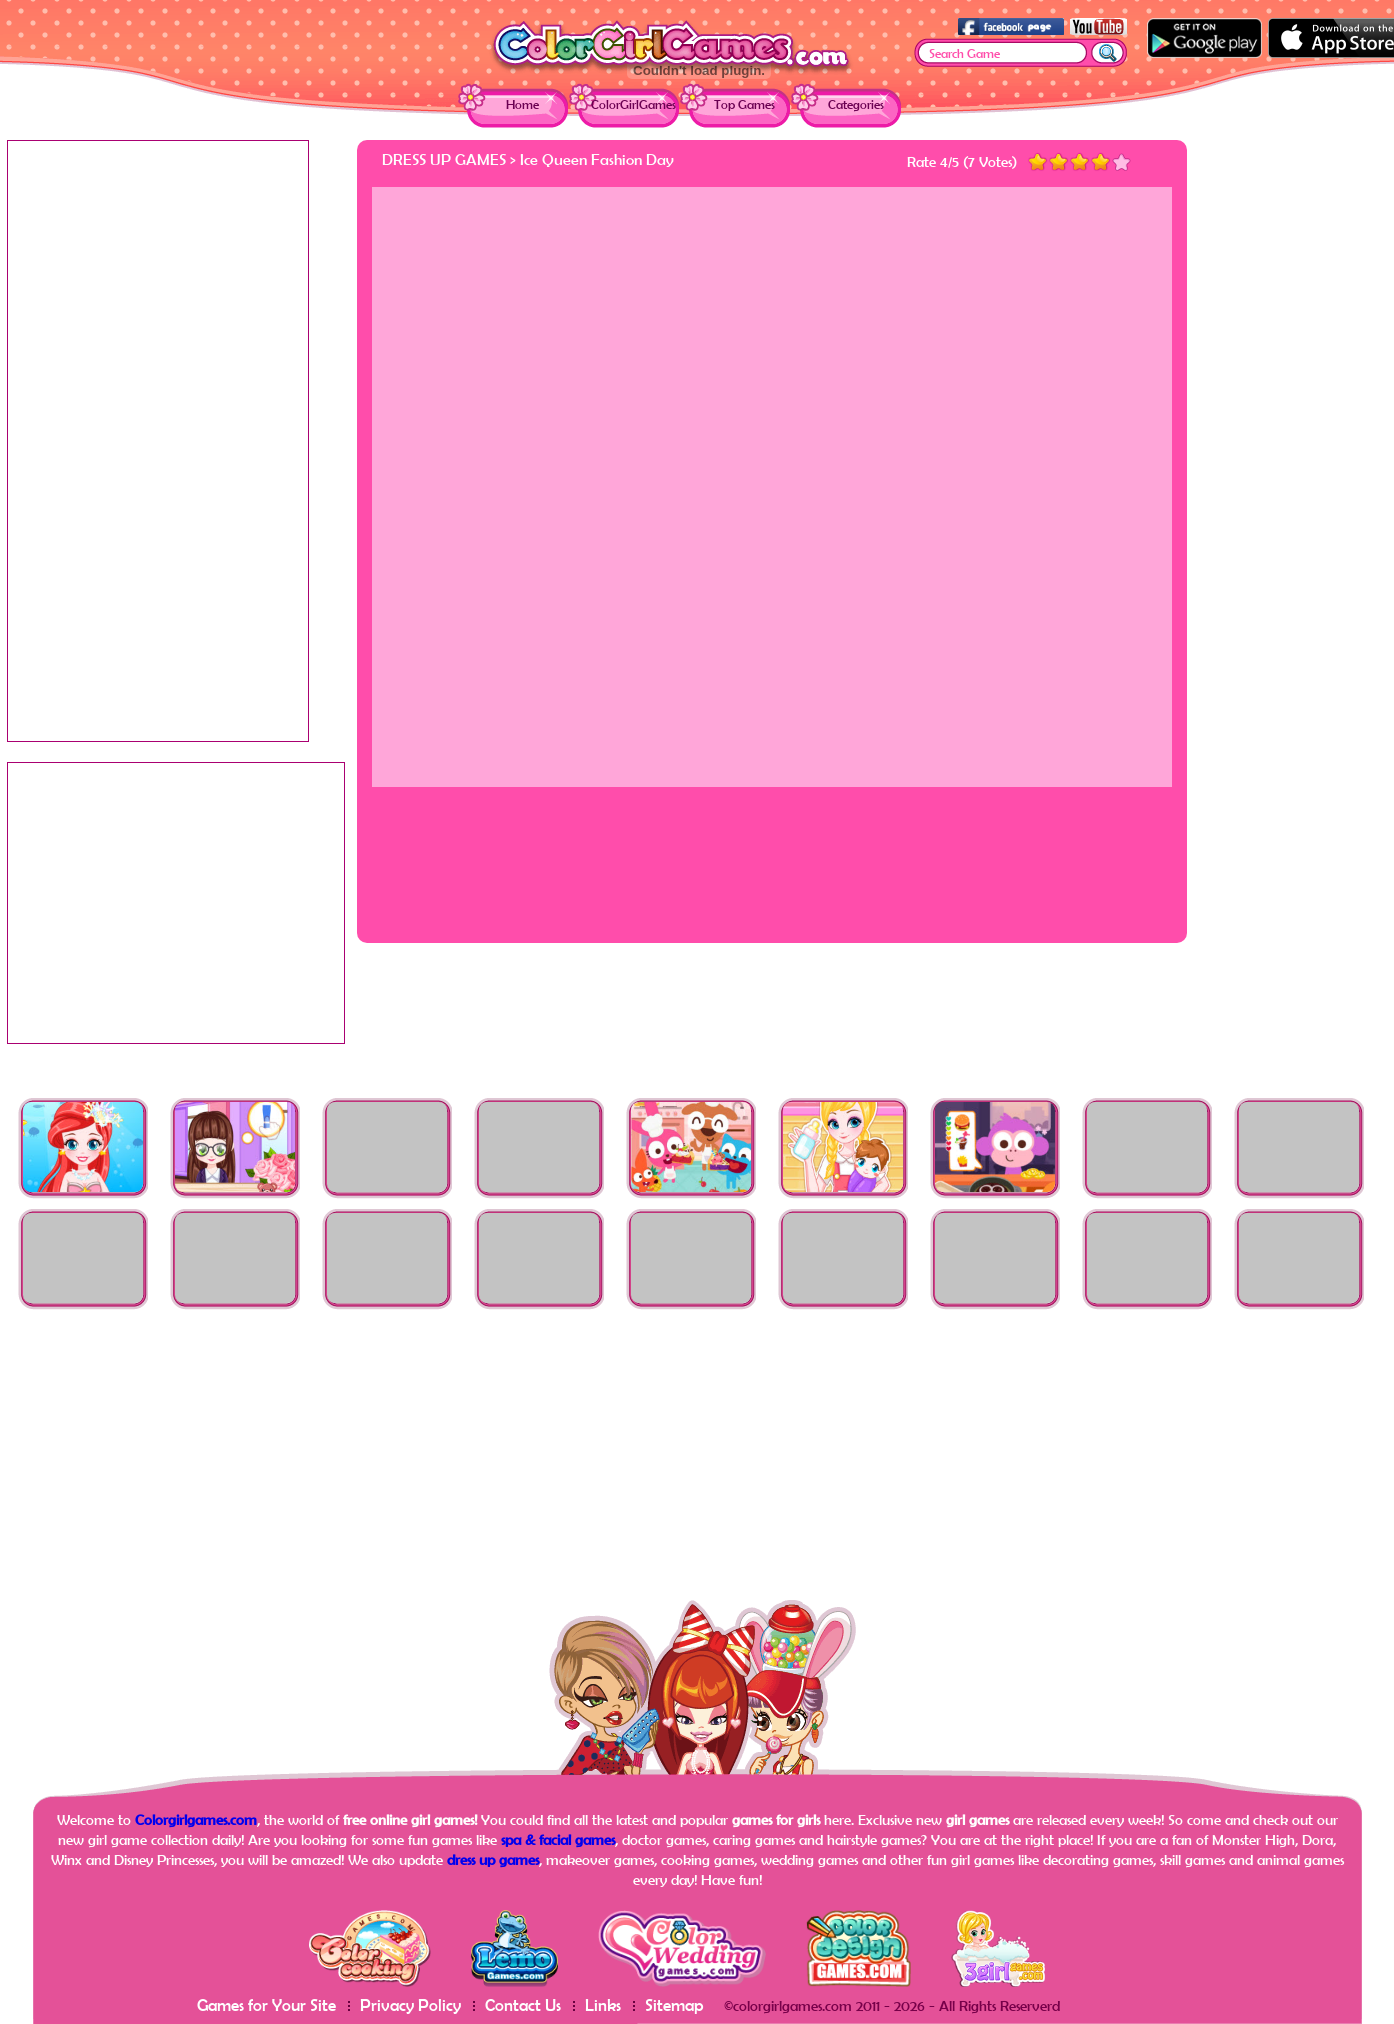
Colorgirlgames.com (196, 1819)
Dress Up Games (444, 159)
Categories (856, 104)
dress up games (493, 1859)
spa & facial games (558, 1839)
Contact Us (523, 2004)
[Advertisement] (1307, 440)
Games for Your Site (266, 2004)
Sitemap (674, 2004)
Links (603, 2004)
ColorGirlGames (633, 104)
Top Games (744, 104)
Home (522, 104)
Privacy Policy (410, 2004)
